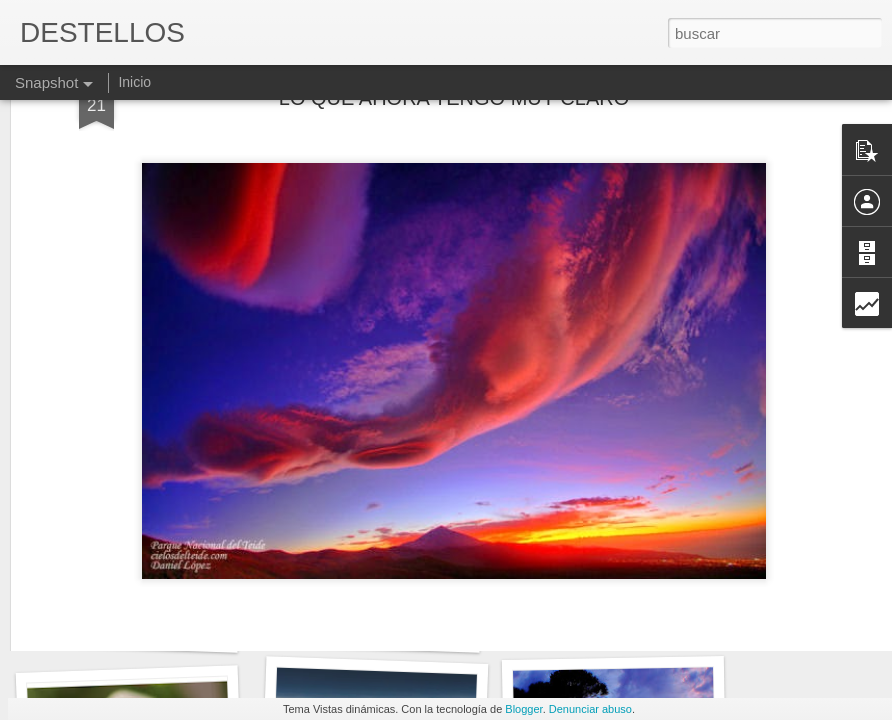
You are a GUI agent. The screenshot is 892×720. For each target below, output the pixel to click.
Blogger (523, 709)
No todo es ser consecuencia (151, 628)
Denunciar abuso (590, 709)
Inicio (134, 82)
